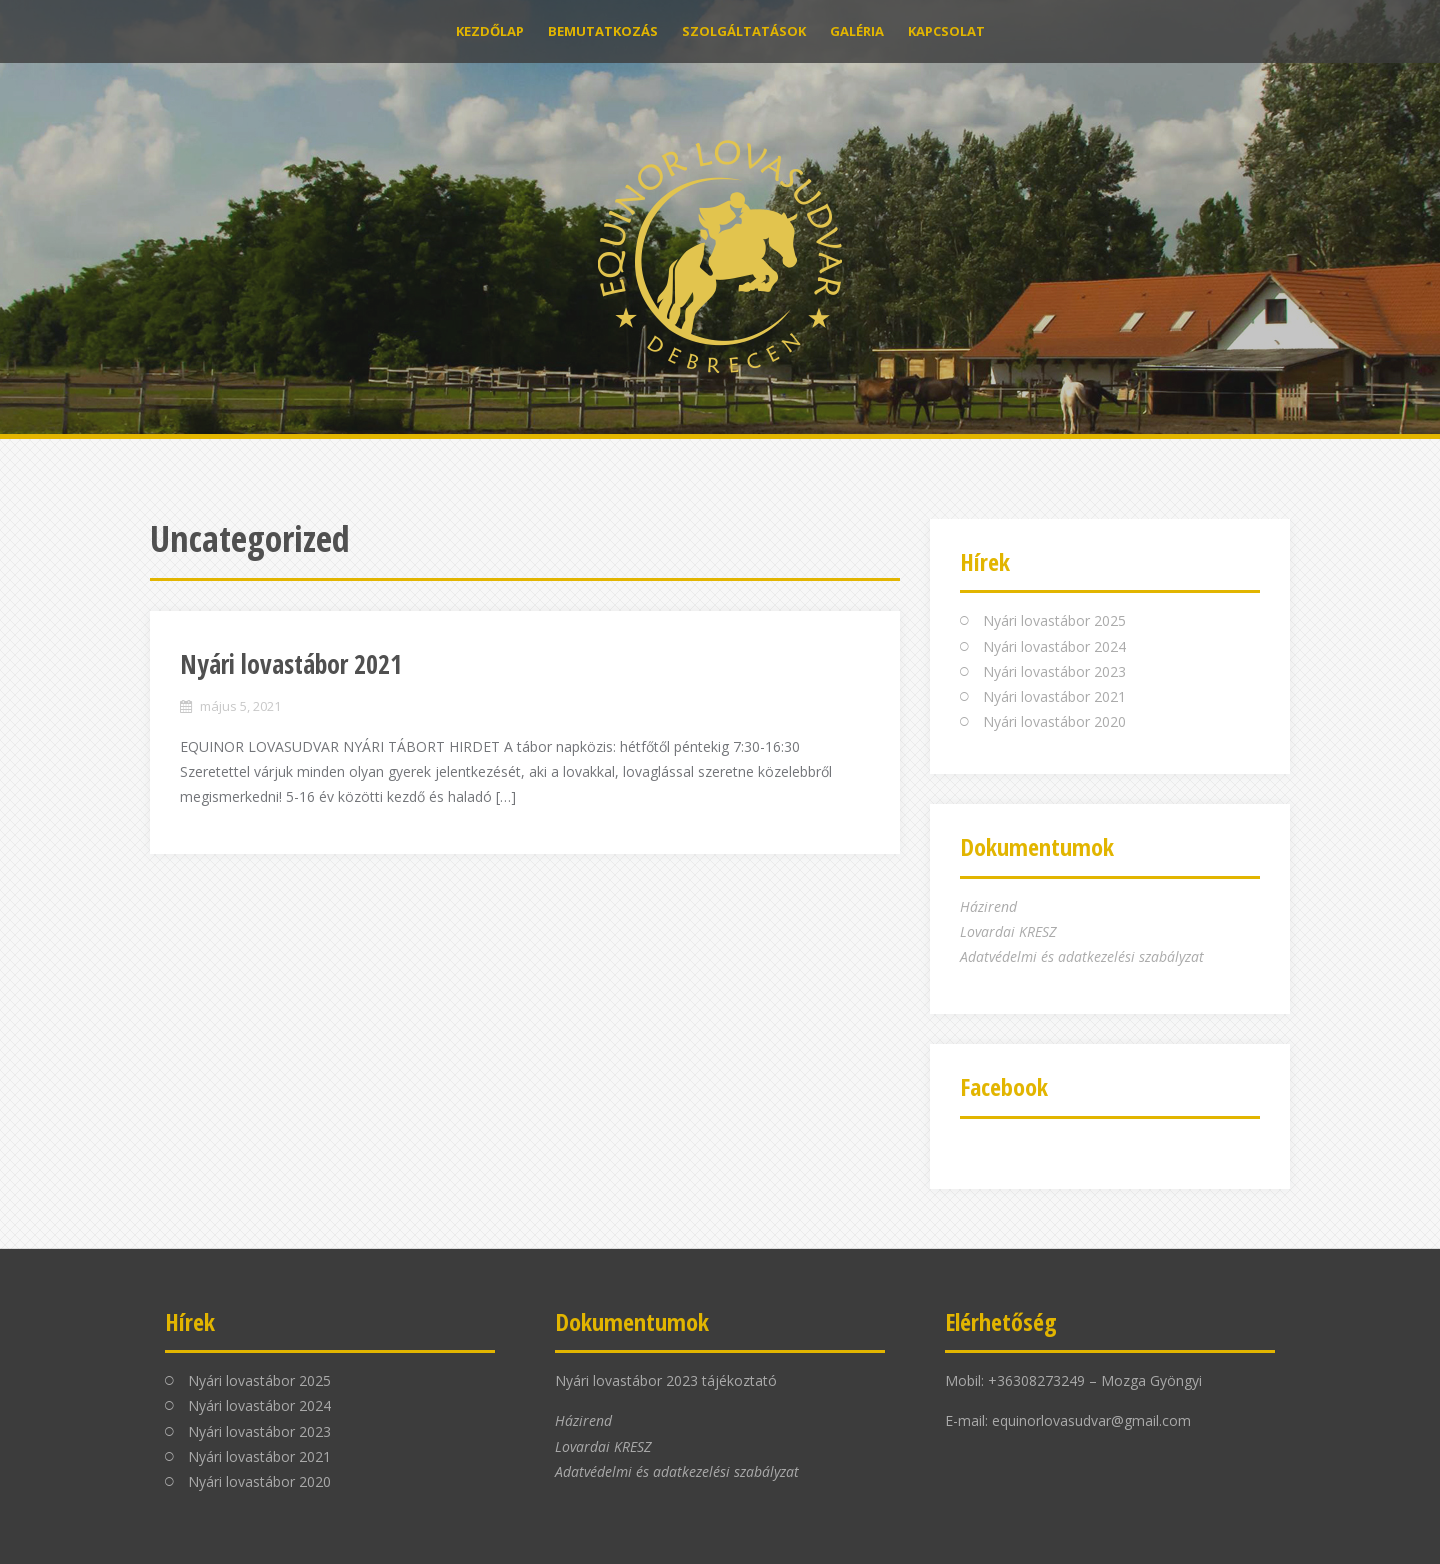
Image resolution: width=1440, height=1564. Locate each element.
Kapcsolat (946, 31)
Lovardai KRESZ (1008, 931)
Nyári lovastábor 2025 (1054, 620)
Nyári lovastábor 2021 (291, 664)
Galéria (857, 31)
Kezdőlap (490, 31)
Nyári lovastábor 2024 (1054, 646)
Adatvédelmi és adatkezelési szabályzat (1082, 956)
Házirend (988, 906)
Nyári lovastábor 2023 (1054, 671)
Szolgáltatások (744, 31)
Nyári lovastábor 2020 (1054, 721)
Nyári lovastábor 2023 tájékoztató (666, 1380)
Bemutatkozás (603, 31)
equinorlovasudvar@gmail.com (1091, 1420)
